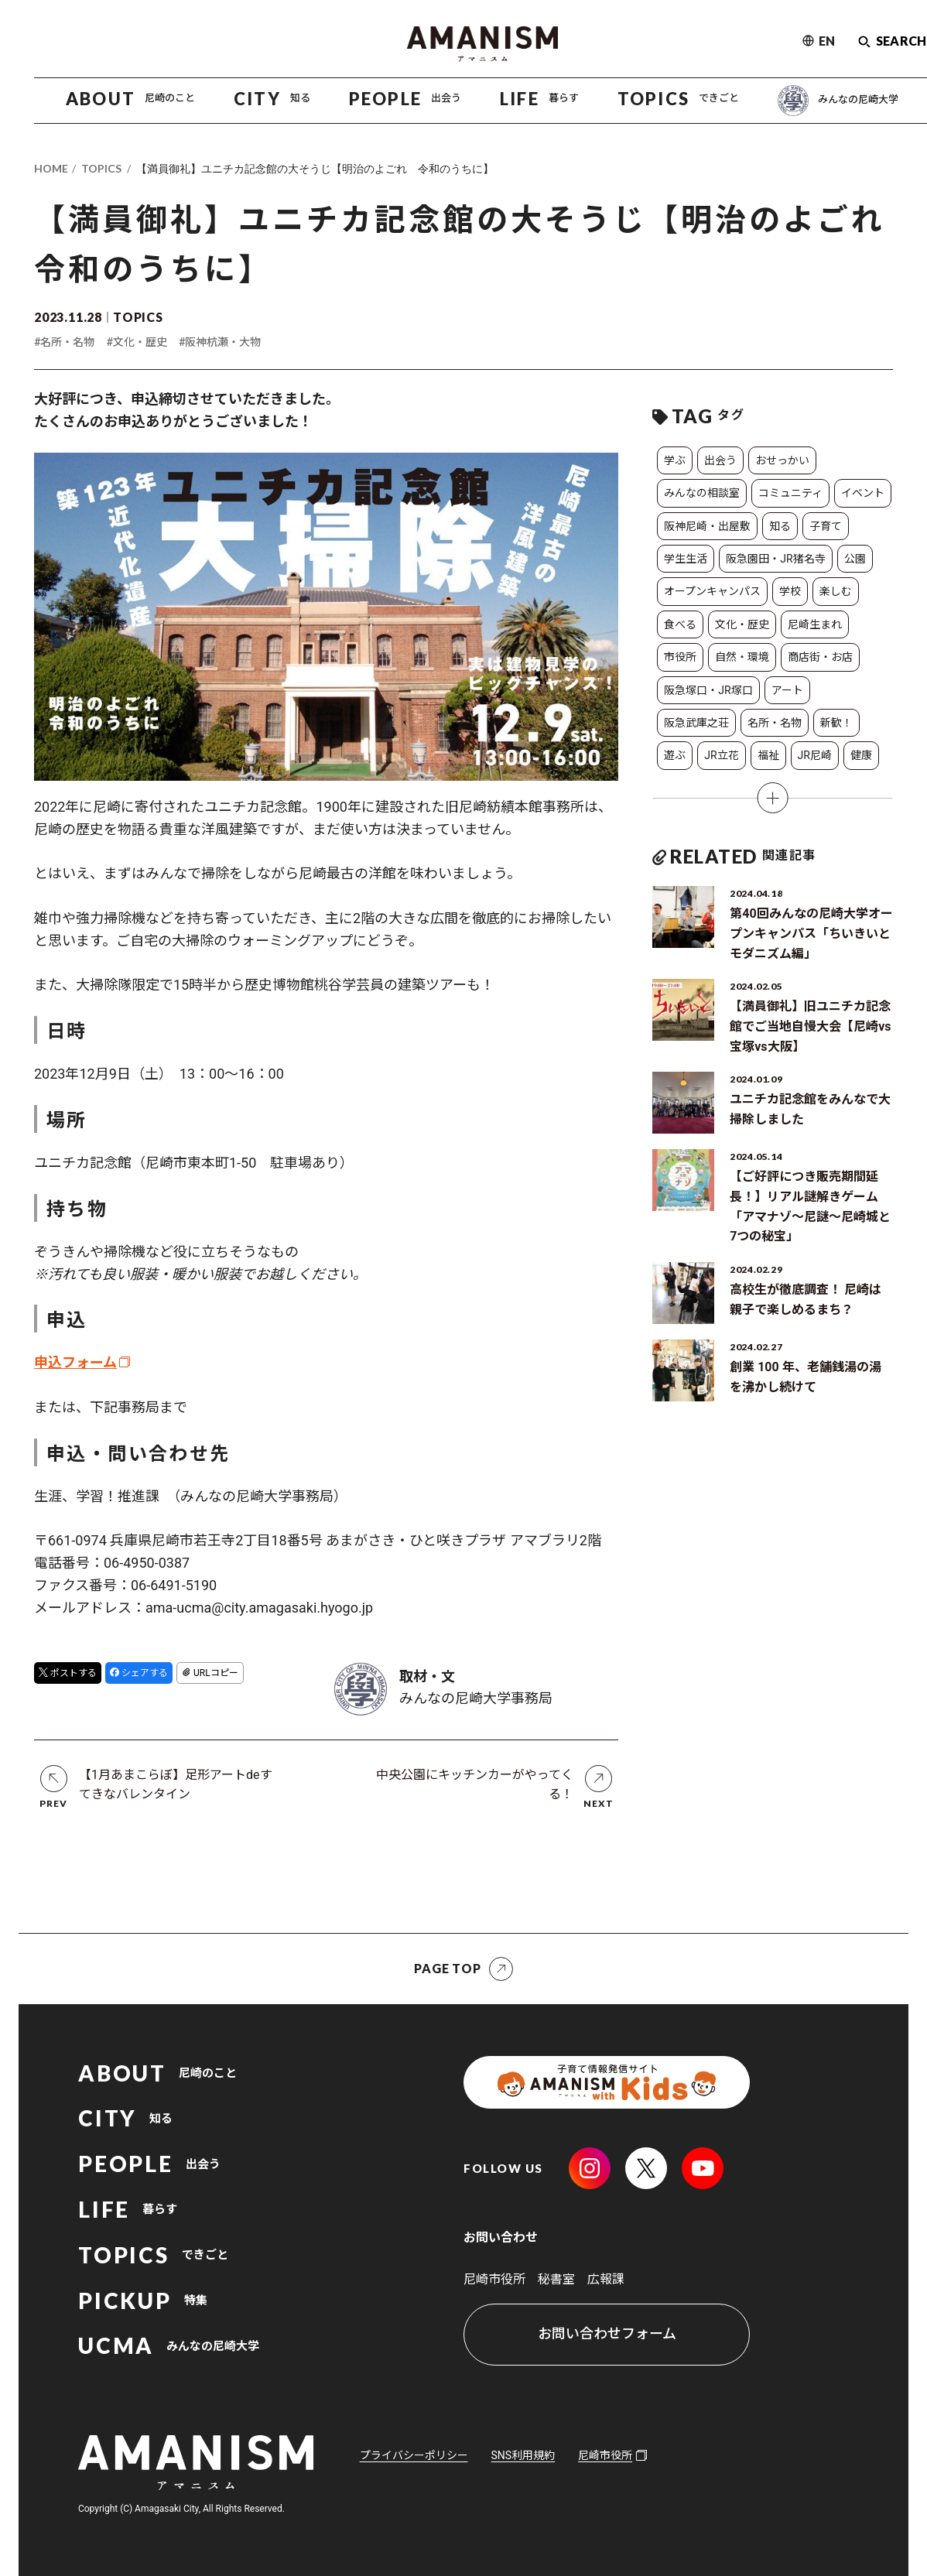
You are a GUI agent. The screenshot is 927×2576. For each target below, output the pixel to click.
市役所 (680, 657)
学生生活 (685, 558)
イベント (862, 493)
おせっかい (782, 460)
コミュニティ (790, 493)
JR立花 (721, 755)
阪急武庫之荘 (696, 723)
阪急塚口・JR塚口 (708, 690)
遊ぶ (675, 755)
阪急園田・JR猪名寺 (775, 558)
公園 (855, 558)
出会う (720, 460)
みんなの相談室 (702, 493)
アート (787, 690)
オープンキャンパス (712, 591)
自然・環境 (742, 657)
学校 (790, 591)
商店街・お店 (820, 657)
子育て (825, 526)
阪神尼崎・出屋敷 (707, 526)
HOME (51, 168)
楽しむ (835, 591)
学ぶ (675, 460)
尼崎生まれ (815, 624)
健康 (861, 755)
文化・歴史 (742, 624)
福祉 (768, 755)
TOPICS (101, 168)
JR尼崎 (815, 755)
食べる (680, 624)
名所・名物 (774, 723)
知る (780, 526)
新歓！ (836, 723)
